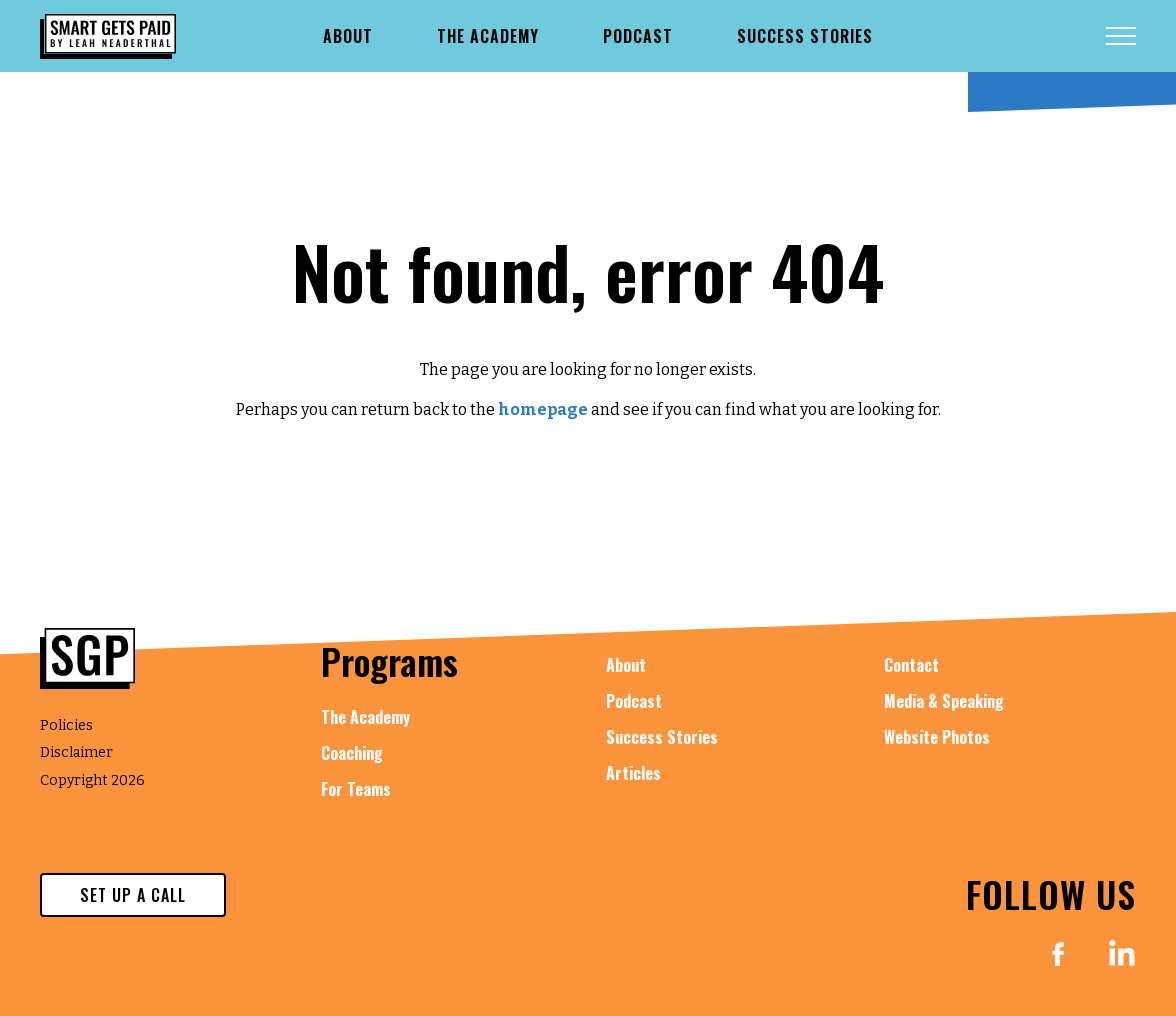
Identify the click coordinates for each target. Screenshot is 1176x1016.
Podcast (634, 701)
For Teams (356, 789)
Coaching (352, 753)
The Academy (365, 717)
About (626, 665)
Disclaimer (76, 752)
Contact (911, 665)
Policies (66, 725)
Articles (633, 773)
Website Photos (937, 737)
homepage (543, 409)
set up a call (133, 895)
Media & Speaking (944, 701)
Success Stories (662, 737)
